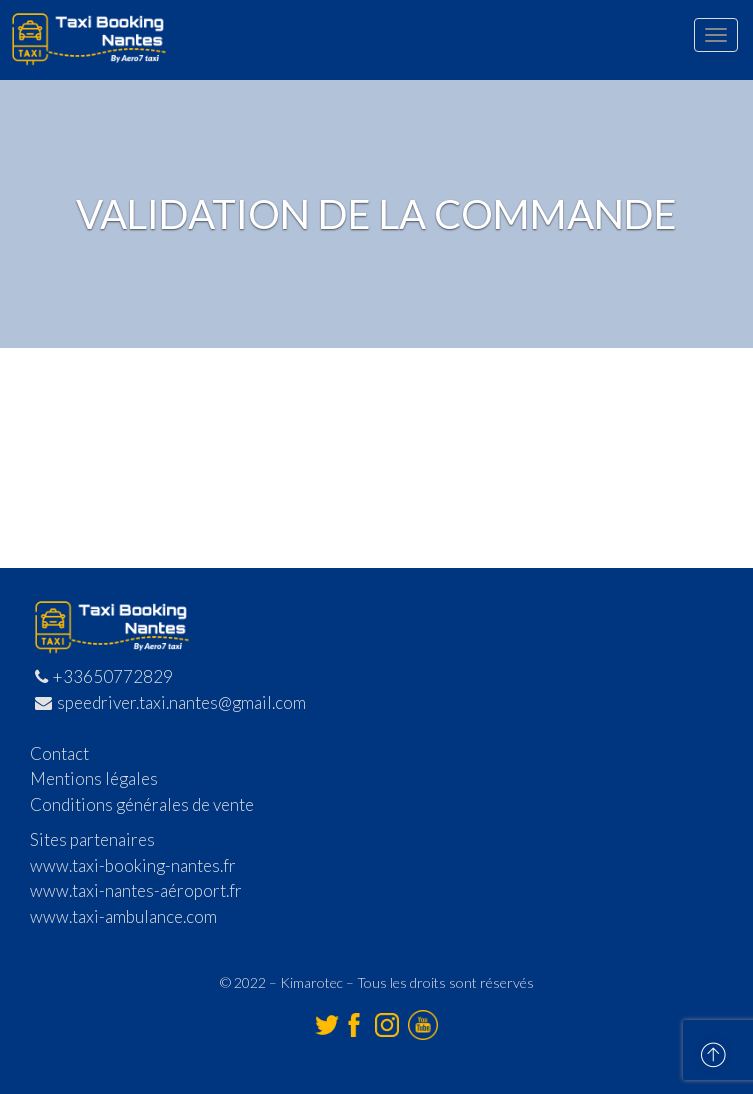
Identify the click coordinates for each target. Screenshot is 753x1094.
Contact (59, 753)
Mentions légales (94, 778)
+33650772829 (104, 676)
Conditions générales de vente (142, 804)
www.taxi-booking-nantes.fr (133, 865)
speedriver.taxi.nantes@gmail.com (170, 702)
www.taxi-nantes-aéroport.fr (136, 890)
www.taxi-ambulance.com (123, 916)
